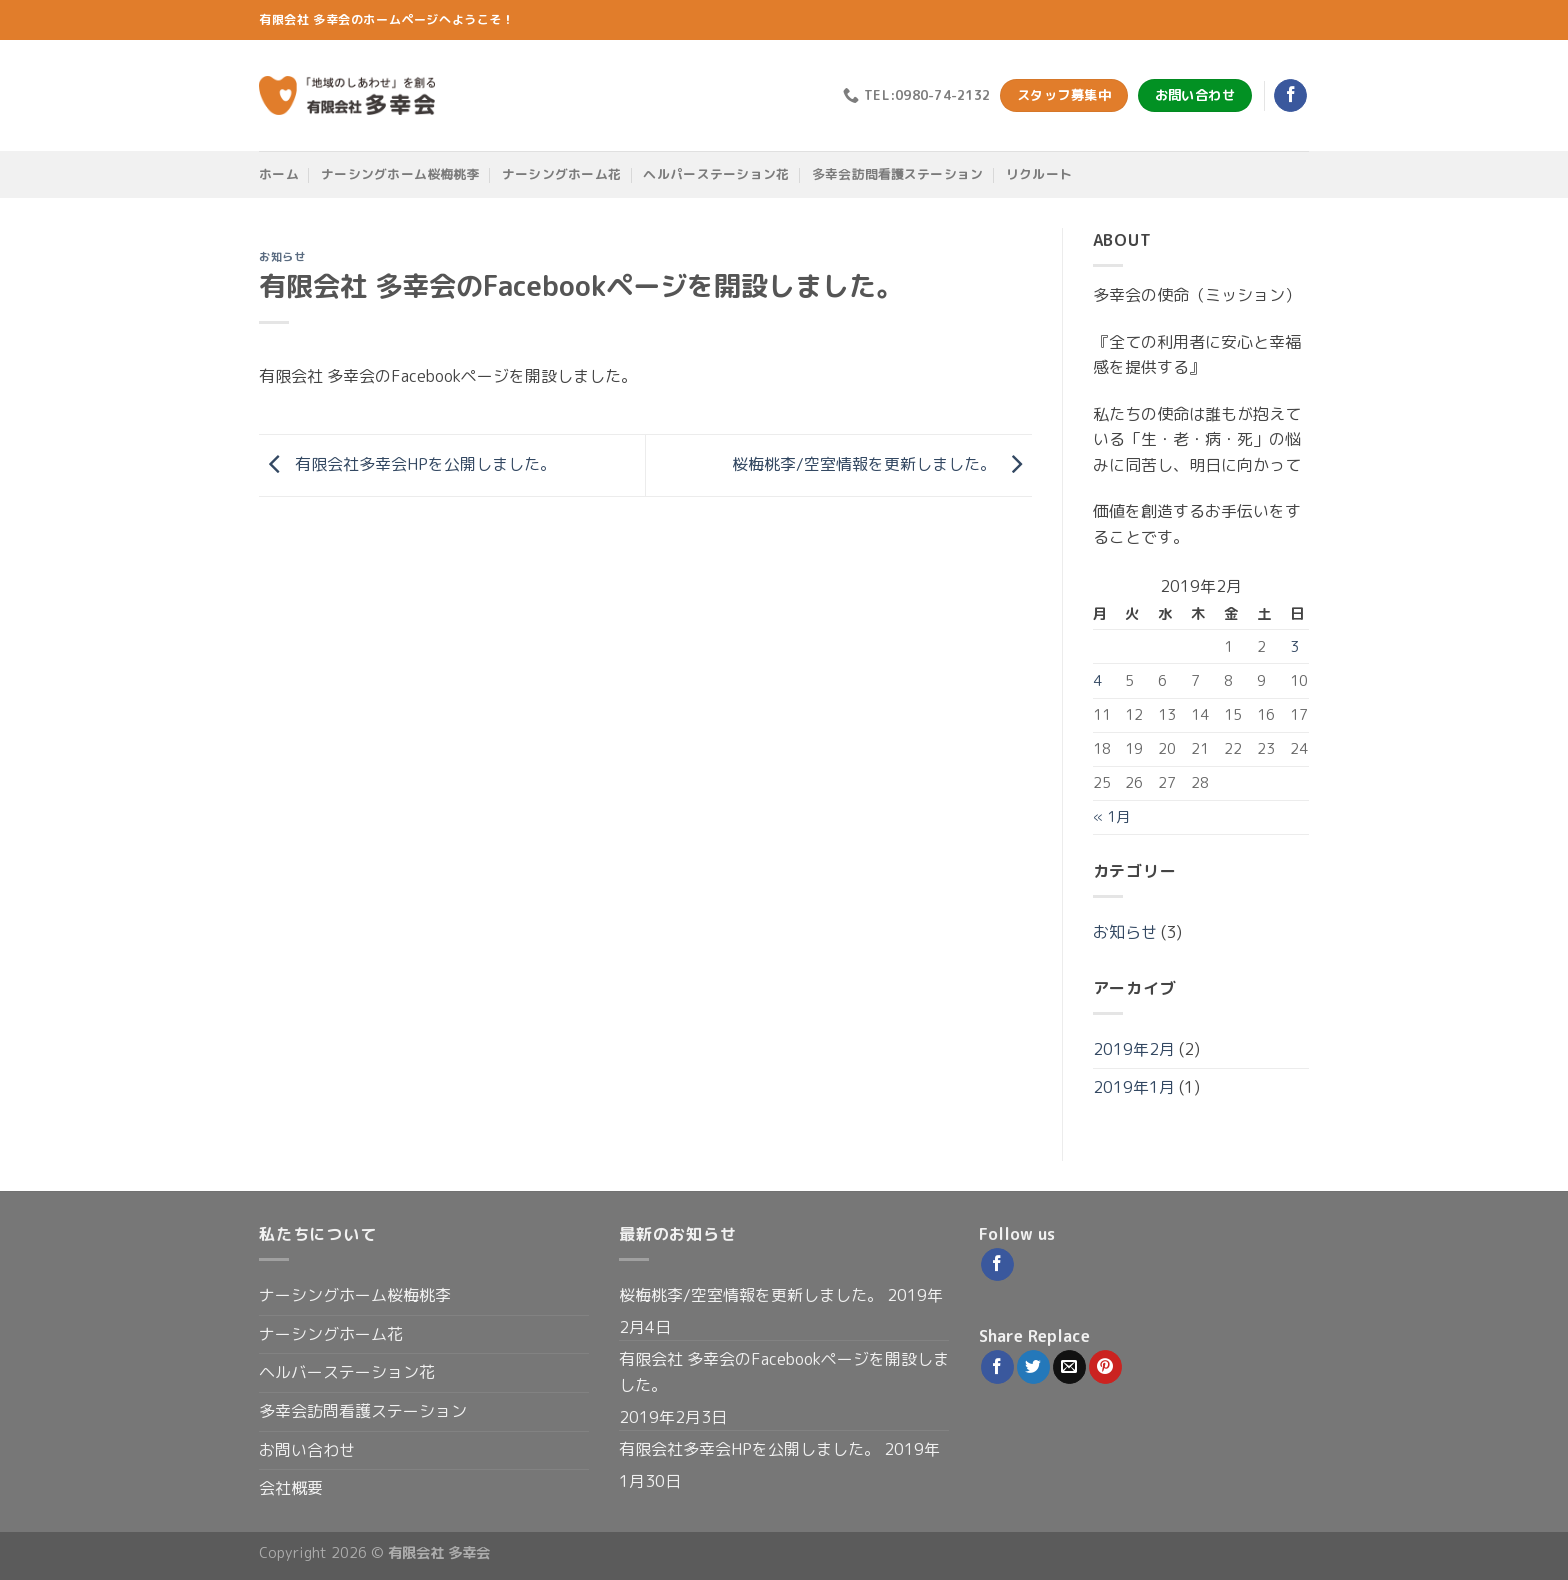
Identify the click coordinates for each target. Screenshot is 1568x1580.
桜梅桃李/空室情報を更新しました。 (882, 464)
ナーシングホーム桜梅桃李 (400, 174)
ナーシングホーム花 (561, 174)
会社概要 (291, 1488)
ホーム (279, 174)
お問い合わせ (307, 1450)
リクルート (1039, 174)
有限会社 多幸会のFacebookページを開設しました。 (784, 1372)
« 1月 (1111, 817)
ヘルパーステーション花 (716, 174)
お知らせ (282, 257)
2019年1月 (1134, 1087)
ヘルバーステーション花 (347, 1372)
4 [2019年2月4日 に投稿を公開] (1097, 681)
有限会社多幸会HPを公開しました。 (407, 464)
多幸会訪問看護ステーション (898, 174)
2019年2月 (1134, 1049)
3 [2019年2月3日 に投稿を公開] (1294, 647)
